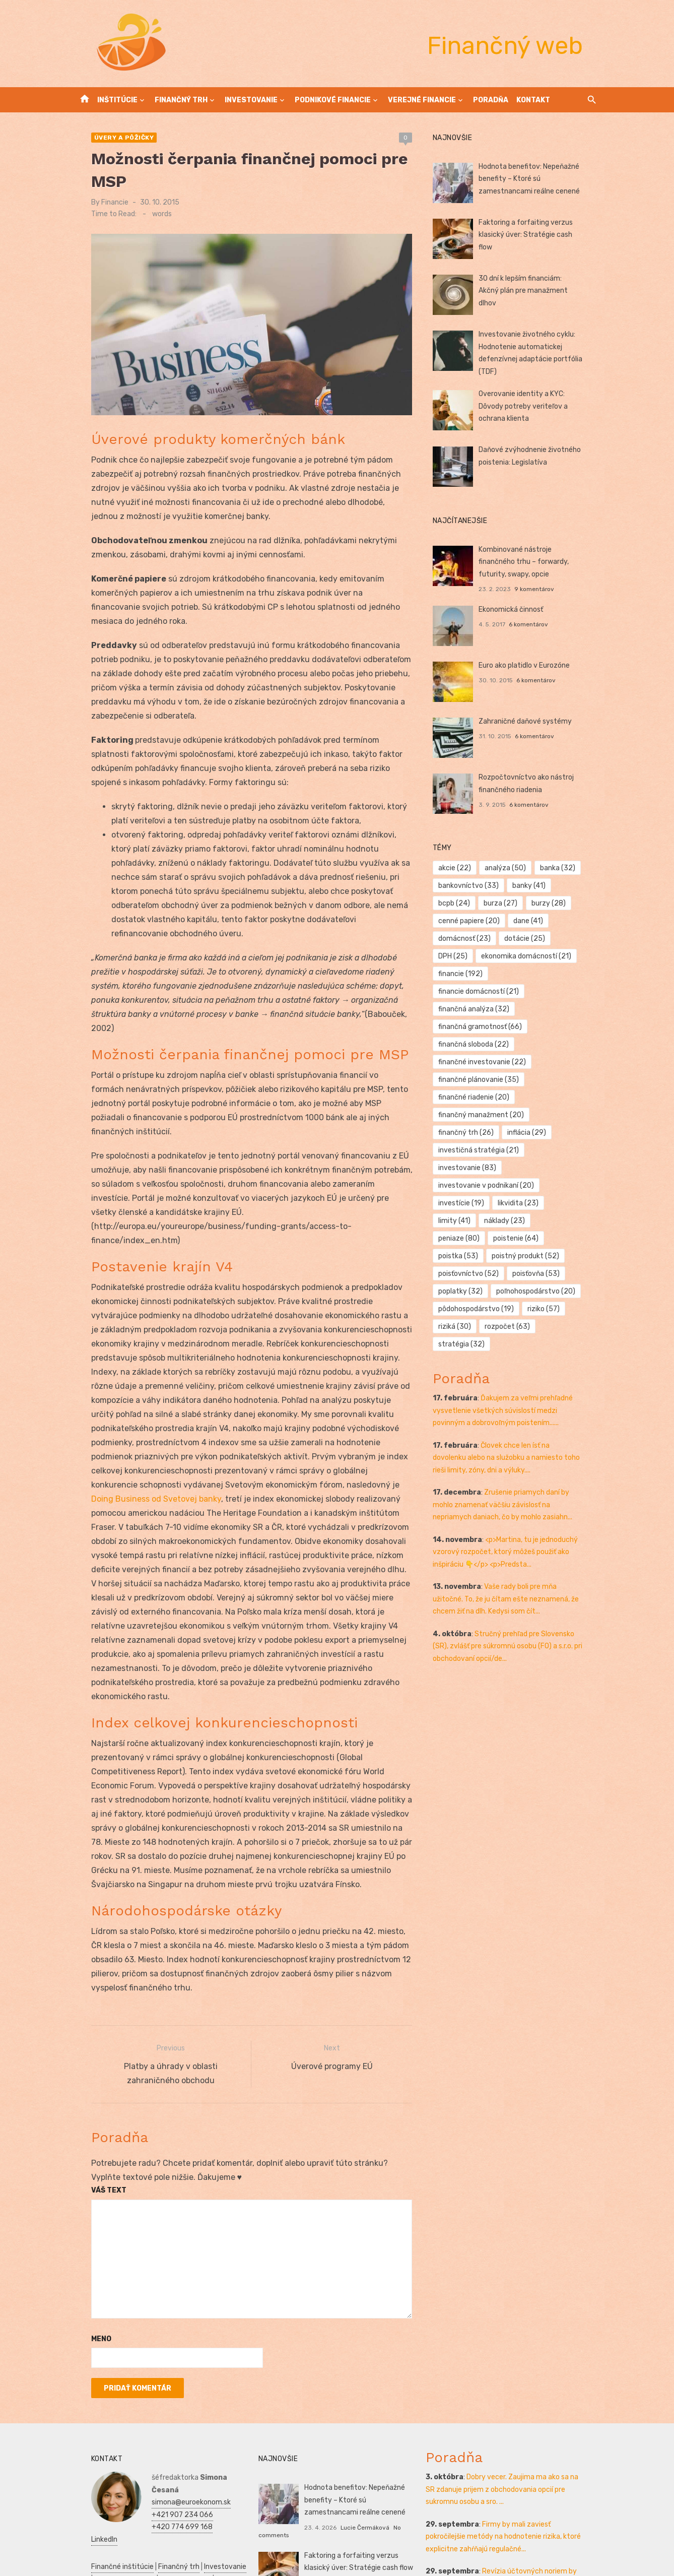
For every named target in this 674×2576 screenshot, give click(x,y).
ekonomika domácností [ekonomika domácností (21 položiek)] (532, 956)
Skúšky (114, 2542)
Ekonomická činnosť (516, 609)
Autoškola (91, 2505)
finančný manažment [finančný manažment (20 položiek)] (486, 1097)
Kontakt (533, 100)
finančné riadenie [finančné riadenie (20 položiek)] (478, 1079)
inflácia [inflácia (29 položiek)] (532, 1115)
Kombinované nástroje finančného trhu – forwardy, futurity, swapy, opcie (539, 561)
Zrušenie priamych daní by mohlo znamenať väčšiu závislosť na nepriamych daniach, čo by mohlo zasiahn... (517, 1487)
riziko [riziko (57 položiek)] (549, 1291)
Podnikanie (92, 2518)
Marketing (200, 2530)
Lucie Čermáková (359, 2426)
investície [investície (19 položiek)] (466, 1185)
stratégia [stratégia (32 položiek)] (466, 1326)
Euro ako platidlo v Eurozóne (529, 665)
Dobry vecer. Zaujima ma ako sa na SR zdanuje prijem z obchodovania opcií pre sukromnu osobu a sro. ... (512, 2388)
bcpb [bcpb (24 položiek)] (459, 903)
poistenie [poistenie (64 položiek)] (466, 1220)
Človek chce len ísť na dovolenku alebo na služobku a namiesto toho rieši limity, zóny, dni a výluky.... (513, 1440)
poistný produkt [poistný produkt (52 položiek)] (477, 1238)
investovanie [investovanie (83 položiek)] (472, 1150)
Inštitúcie (117, 100)
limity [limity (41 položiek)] (574, 1185)
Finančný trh (181, 100)
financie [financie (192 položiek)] (465, 974)
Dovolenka (177, 2542)
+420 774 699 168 (166, 2413)
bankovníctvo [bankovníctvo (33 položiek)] (473, 885)
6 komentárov (534, 624)
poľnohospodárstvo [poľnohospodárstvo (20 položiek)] (482, 1273)
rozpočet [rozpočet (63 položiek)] (512, 1309)
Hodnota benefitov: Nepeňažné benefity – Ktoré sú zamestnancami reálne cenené (534, 179)
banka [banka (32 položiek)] (563, 868)
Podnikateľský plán (106, 2530)
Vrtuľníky (206, 2493)
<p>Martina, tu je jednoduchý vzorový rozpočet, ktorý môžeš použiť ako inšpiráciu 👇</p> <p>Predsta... (510, 1534)
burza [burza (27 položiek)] (506, 903)
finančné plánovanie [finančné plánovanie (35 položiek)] (483, 1062)
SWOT (225, 2518)
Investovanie (251, 100)
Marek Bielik (351, 2481)
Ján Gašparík (353, 2537)
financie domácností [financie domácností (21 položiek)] (542, 974)
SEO (132, 2493)
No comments (392, 2481)
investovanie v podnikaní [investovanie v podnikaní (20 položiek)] (491, 1168)
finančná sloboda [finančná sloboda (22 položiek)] (478, 1026)
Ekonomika (164, 2518)
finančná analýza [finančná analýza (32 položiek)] (478, 991)
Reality (124, 2505)
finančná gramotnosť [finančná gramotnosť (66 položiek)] (485, 1009)
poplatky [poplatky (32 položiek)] (527, 1256)
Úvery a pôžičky (108, 137)
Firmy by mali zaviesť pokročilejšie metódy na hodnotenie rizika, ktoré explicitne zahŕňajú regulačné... (514, 2435)
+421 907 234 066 (166, 2401)
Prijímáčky (200, 2505)
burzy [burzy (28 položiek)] (554, 903)
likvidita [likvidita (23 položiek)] (523, 1185)
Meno (85, 2237)
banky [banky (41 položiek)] (534, 885)
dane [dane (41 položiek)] (534, 921)
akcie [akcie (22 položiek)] (459, 868)
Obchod (143, 2542)
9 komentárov (540, 589)
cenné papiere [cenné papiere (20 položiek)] (474, 921)
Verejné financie (422, 100)
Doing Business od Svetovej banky (149, 1411)
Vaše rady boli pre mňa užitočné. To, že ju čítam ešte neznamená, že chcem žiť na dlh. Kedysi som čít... (516, 1581)
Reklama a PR (165, 2493)
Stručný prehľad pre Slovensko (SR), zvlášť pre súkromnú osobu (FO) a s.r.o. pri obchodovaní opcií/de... (517, 1628)
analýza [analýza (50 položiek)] (510, 868)
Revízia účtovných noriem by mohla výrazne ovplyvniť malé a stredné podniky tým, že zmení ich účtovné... (509, 2482)
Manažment (159, 2505)
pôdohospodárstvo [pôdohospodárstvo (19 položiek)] (481, 1291)
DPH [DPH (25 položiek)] (458, 956)
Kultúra (87, 2542)
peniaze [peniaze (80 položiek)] (519, 1203)
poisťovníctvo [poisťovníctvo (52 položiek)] (555, 1238)
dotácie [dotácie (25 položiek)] (530, 938)
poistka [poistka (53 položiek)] (523, 1220)
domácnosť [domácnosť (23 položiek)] (469, 938)
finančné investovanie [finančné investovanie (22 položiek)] (487, 1044)
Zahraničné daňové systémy (530, 721)
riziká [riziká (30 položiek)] (459, 1309)
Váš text (92, 2089)
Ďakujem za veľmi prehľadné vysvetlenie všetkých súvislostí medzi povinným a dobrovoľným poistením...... (517, 1392)
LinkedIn (149, 2426)
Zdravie (198, 2518)
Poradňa (490, 100)
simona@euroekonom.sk (175, 2389)
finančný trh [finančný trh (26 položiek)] (471, 1115)
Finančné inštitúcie (106, 2453)
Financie (98, 202)
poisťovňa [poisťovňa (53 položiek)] (467, 1256)
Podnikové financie (333, 100)
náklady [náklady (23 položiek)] (463, 1203)
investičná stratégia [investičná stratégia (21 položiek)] (483, 1132)
